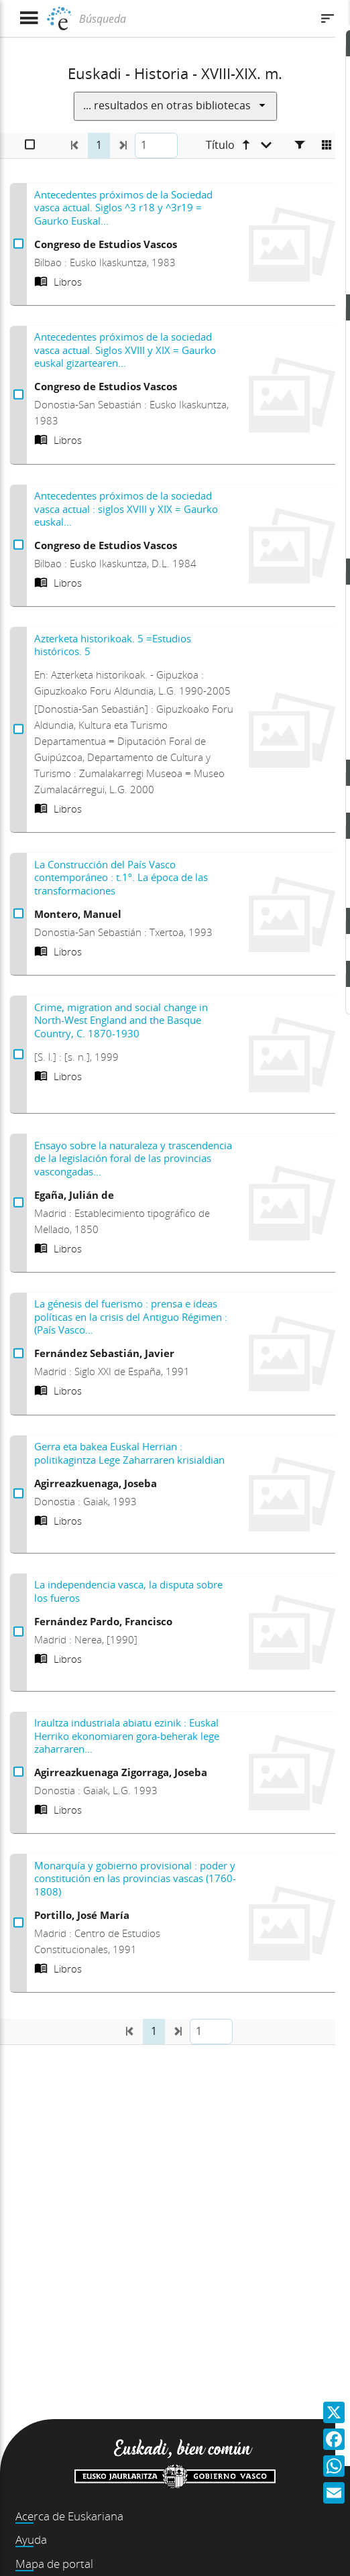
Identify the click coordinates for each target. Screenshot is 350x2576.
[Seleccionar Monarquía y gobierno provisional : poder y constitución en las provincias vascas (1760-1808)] (18, 1923)
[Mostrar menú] (28, 18)
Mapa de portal (54, 2563)
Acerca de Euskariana (69, 2516)
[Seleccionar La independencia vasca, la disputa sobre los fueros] (18, 1632)
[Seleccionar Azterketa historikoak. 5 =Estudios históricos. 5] (18, 729)
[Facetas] (299, 145)
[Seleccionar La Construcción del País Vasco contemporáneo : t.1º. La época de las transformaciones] (18, 914)
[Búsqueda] (193, 19)
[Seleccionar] (30, 145)
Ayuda (31, 2539)
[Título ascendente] (239, 145)
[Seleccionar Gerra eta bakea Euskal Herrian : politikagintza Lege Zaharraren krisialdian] (18, 1494)
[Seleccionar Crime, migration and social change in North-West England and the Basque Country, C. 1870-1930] (18, 1055)
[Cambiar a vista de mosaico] (326, 145)
